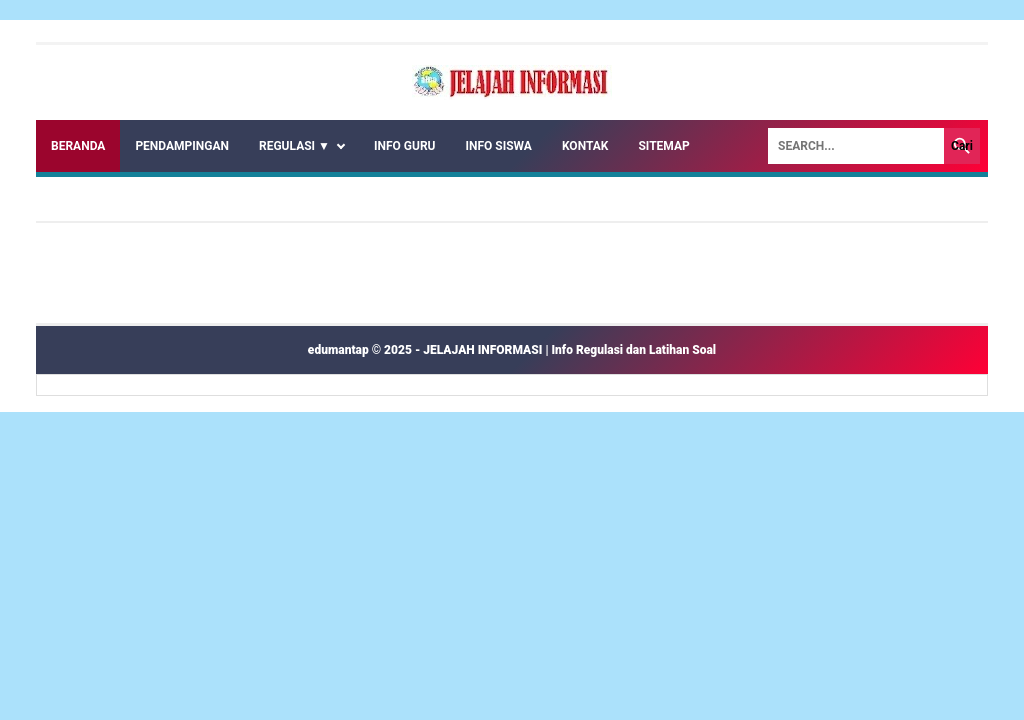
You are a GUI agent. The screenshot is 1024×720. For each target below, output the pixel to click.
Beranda (78, 146)
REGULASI (294, 146)
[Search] (856, 146)
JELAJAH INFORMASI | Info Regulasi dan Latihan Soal (569, 350)
